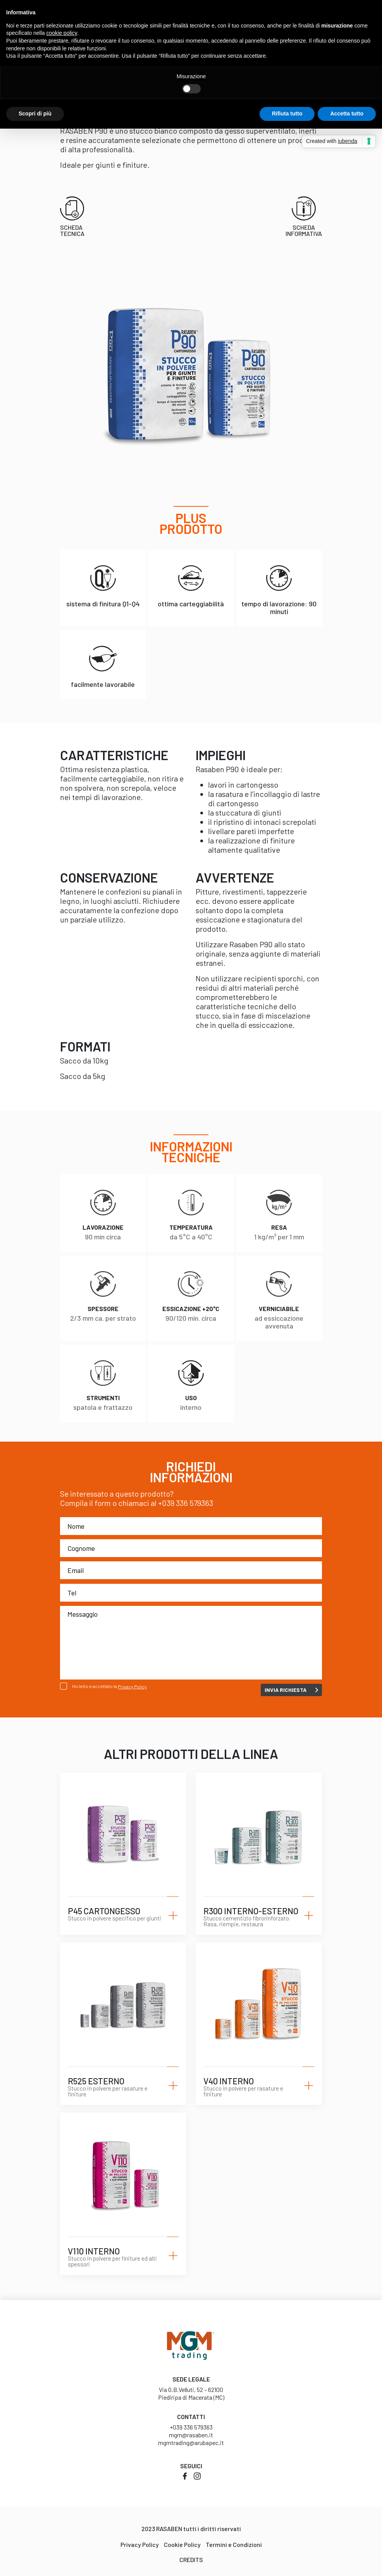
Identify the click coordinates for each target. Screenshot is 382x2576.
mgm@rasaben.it (191, 2434)
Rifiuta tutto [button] (287, 113)
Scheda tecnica (72, 230)
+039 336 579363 (185, 1502)
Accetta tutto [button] (346, 113)
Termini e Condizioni (234, 2544)
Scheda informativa (304, 230)
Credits (191, 2559)
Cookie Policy (182, 2544)
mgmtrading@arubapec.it (191, 2442)
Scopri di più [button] (35, 113)
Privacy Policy (132, 1686)
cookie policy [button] (61, 33)
